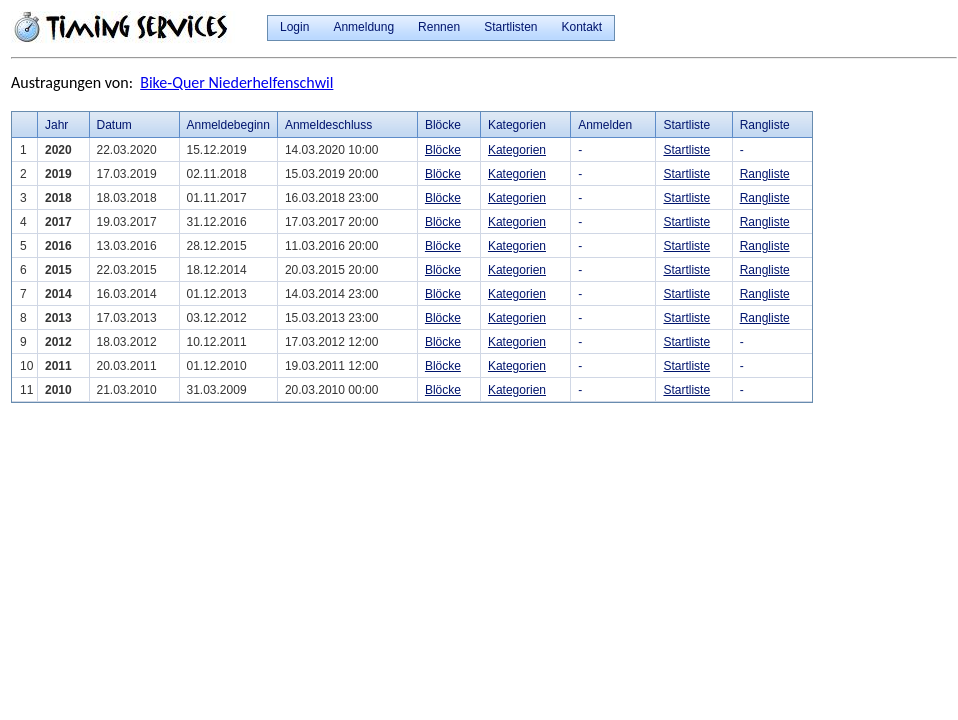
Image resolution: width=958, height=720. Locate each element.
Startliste (686, 150)
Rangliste (765, 174)
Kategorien (517, 150)
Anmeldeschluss (328, 125)
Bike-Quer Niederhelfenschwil (236, 82)
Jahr (56, 125)
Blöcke (443, 150)
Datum (114, 125)
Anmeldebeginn (228, 125)
